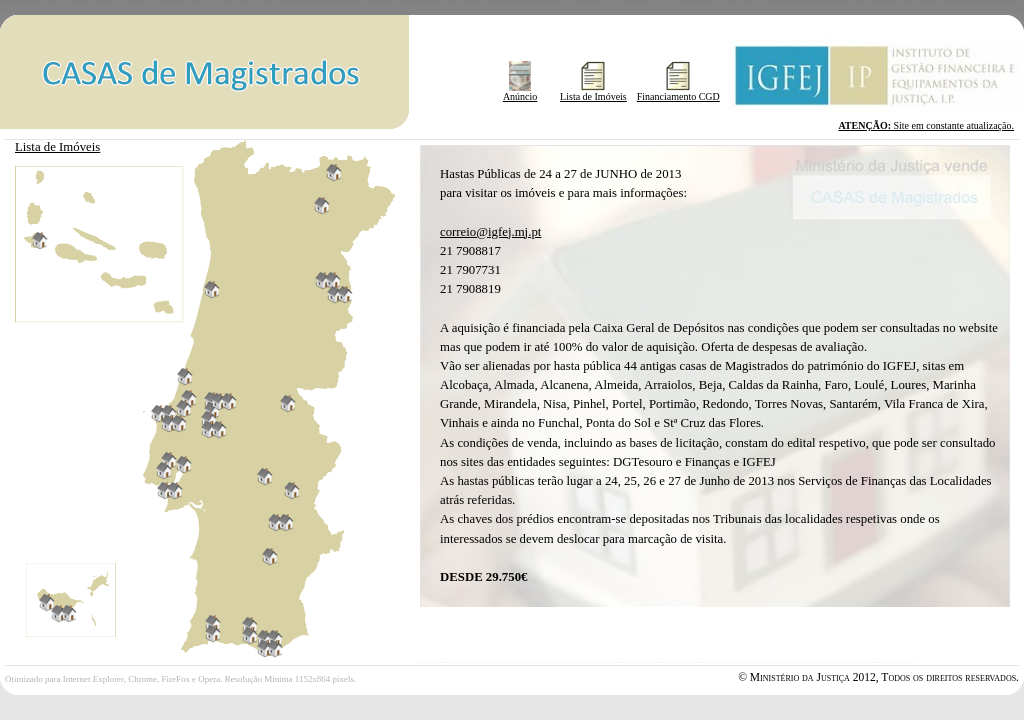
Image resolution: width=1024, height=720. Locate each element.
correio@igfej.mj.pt (490, 232)
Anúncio (520, 92)
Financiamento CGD (678, 92)
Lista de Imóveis (593, 92)
